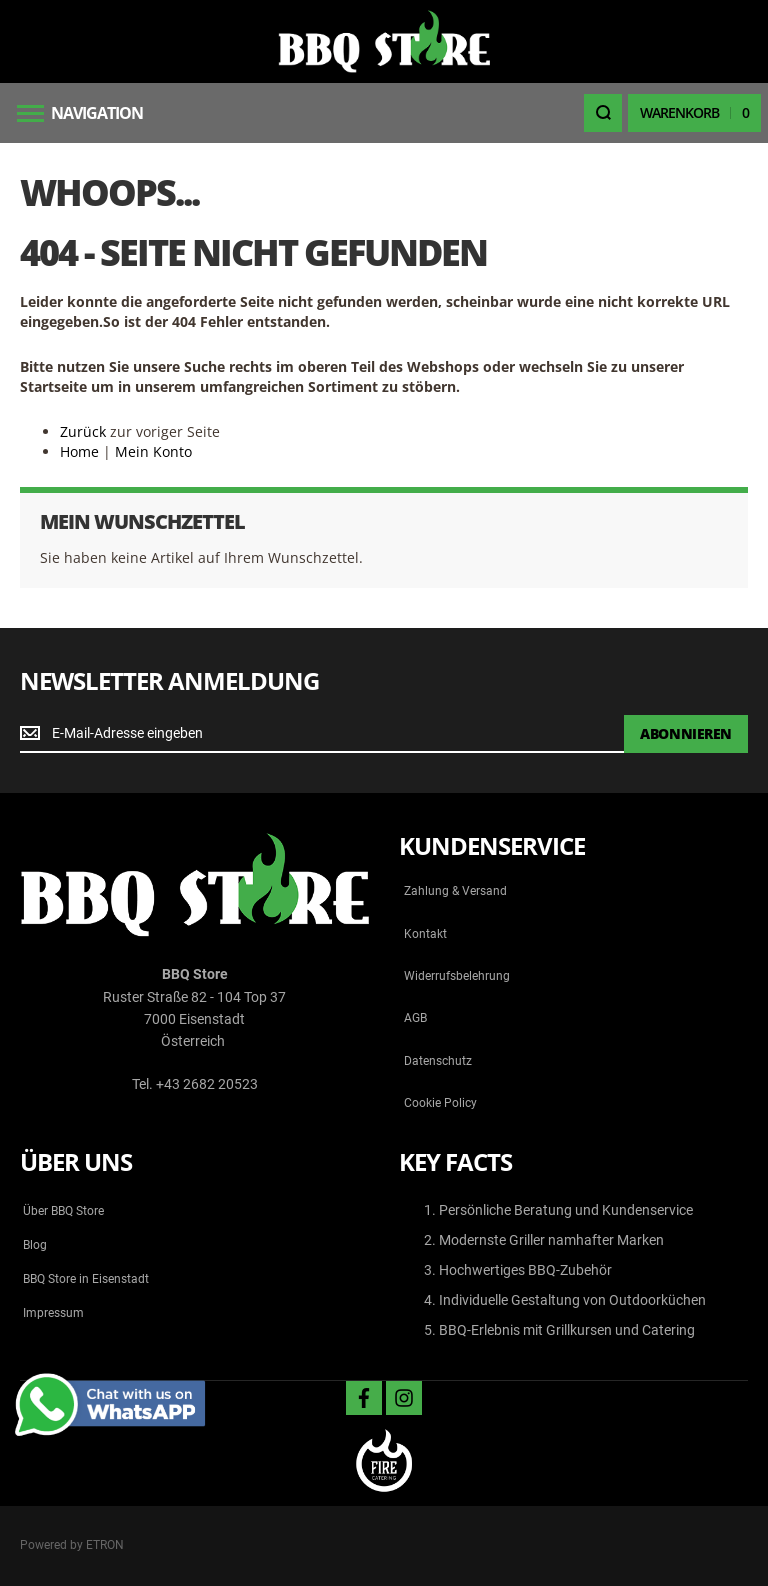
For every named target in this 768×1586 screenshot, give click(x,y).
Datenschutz (438, 1061)
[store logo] (384, 41)
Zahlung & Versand (455, 891)
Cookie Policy (440, 1103)
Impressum (53, 1313)
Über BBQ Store (63, 1211)
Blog (35, 1245)
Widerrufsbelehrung (457, 976)
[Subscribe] (686, 734)
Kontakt (425, 934)
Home (79, 451)
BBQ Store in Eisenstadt (86, 1279)
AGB (415, 1018)
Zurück (83, 431)
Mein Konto (153, 451)
